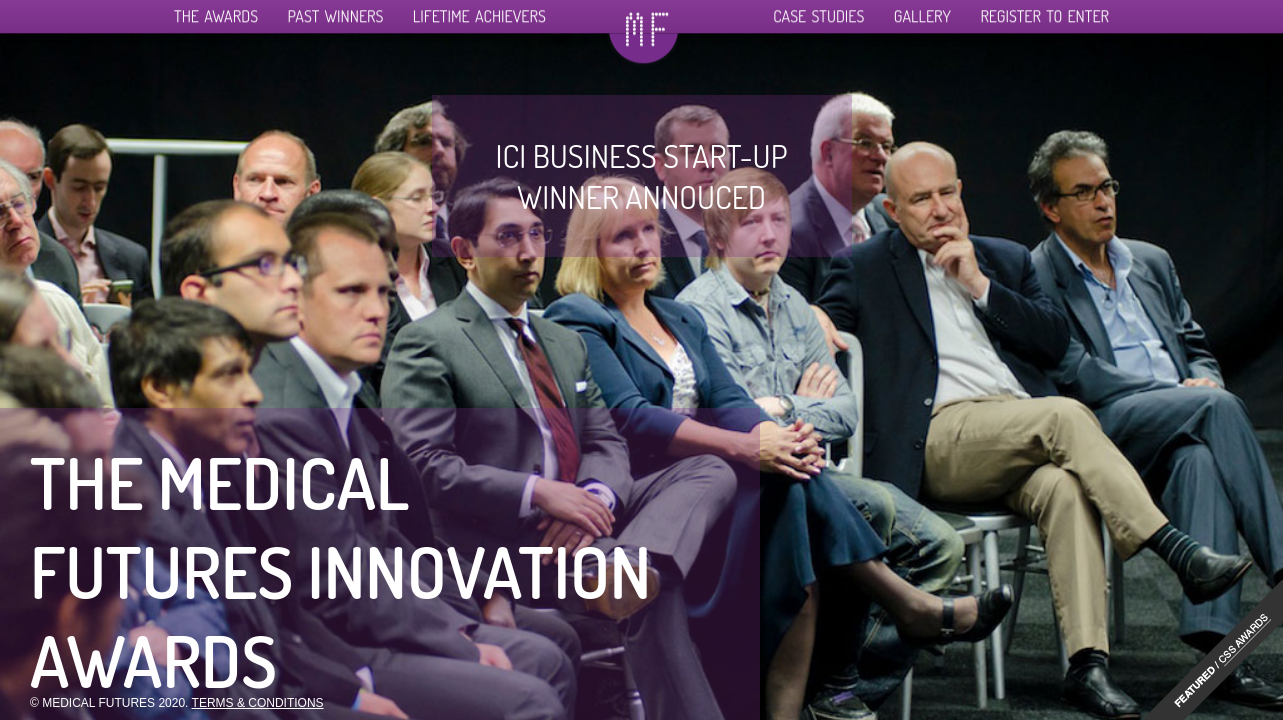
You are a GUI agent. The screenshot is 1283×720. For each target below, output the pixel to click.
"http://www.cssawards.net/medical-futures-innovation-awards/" (1213, 650)
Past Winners (336, 11)
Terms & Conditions (258, 703)
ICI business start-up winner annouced (641, 176)
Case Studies (818, 11)
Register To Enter (1044, 11)
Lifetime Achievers (479, 11)
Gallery (922, 11)
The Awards (216, 11)
